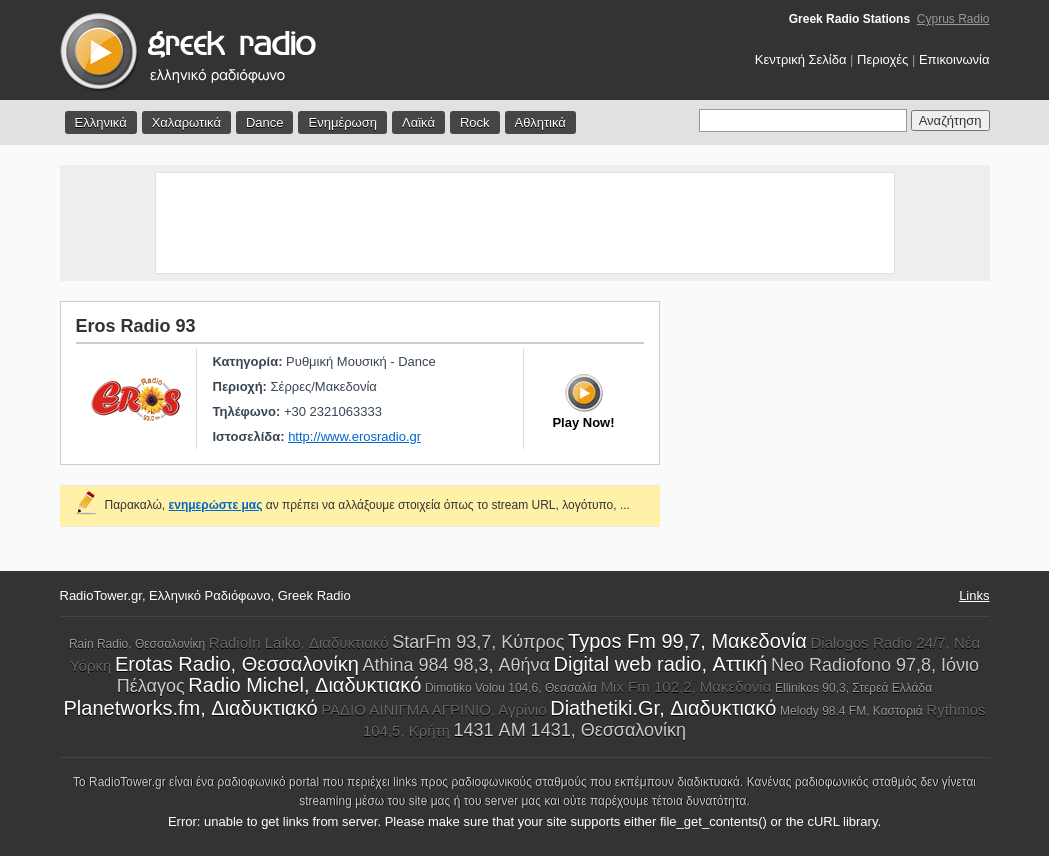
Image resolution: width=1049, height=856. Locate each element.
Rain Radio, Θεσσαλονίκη (137, 644)
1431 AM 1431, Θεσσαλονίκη (570, 730)
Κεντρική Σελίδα (801, 59)
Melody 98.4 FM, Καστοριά (851, 711)
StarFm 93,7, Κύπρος (478, 642)
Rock (475, 122)
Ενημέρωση (342, 122)
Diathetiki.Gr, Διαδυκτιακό (663, 708)
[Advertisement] (525, 223)
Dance (265, 122)
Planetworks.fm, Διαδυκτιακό (190, 708)
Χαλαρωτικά (186, 122)
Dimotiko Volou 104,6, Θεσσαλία (511, 688)
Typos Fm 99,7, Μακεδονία (687, 641)
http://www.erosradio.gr (354, 436)
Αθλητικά (540, 122)
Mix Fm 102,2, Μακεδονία (686, 686)
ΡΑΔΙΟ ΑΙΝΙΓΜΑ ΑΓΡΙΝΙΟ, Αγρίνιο (433, 709)
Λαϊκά (418, 122)
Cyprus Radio (953, 19)
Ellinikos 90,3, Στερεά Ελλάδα (853, 688)
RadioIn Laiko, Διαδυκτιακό (299, 642)
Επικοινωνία (954, 59)
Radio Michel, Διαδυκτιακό (304, 685)
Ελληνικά (101, 122)
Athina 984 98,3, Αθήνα (456, 665)
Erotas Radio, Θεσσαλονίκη (237, 664)
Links (974, 595)
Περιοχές (882, 59)
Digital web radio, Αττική (661, 664)
